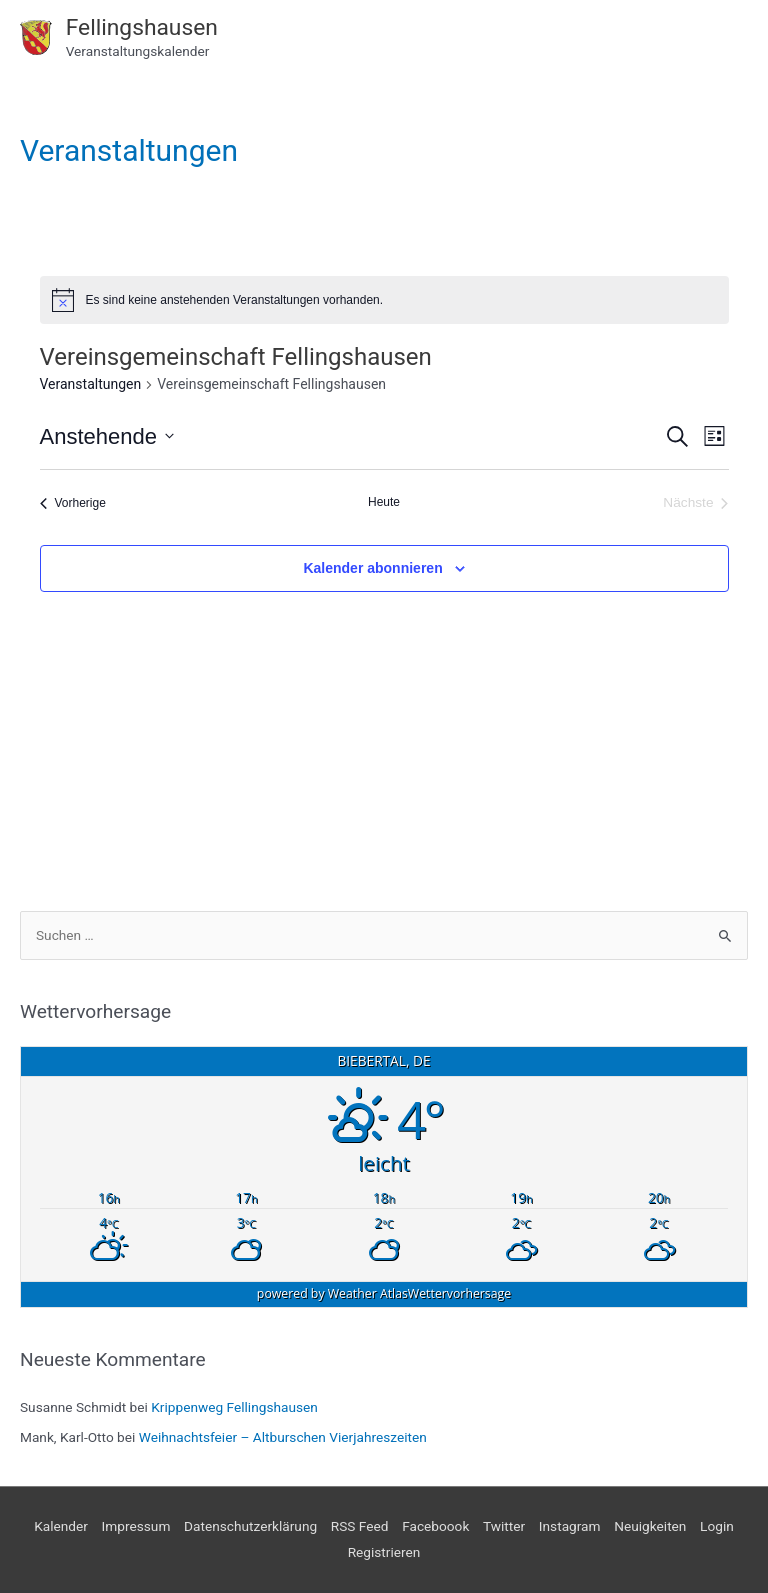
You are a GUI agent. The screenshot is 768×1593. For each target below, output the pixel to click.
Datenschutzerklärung (250, 1526)
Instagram (570, 1526)
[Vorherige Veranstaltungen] (73, 503)
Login (717, 1526)
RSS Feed (360, 1526)
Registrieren (384, 1552)
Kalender (61, 1526)
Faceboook (435, 1526)
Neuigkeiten (650, 1526)
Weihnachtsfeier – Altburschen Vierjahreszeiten (283, 1437)
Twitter (504, 1526)
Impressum (136, 1526)
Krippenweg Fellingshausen (234, 1407)
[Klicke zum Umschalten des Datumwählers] (107, 436)
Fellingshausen (142, 27)
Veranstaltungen (91, 384)
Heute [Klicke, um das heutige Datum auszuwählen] (384, 502)
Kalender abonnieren (372, 568)
